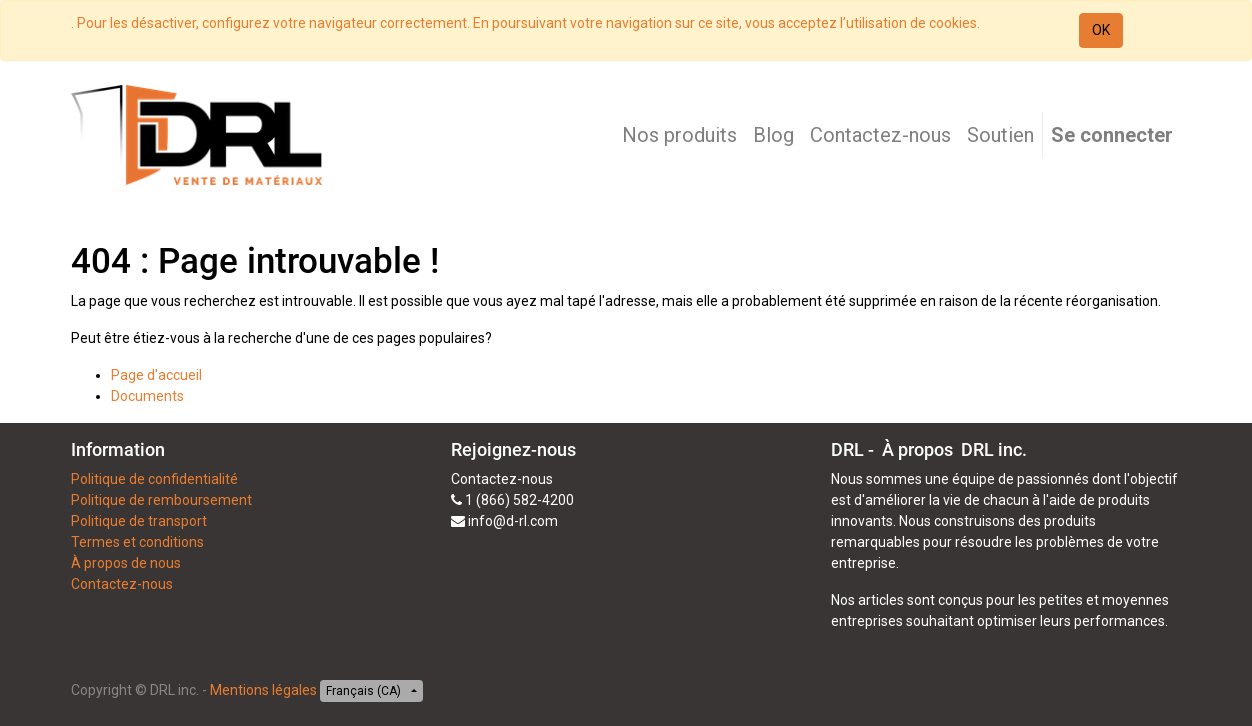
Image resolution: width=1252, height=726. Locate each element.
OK (1101, 30)
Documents (147, 396)
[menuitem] (679, 135)
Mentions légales (263, 690)
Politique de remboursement (161, 500)
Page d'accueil (156, 375)
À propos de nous (126, 563)
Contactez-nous (122, 584)
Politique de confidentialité (154, 479)
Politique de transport (139, 521)
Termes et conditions (137, 542)
